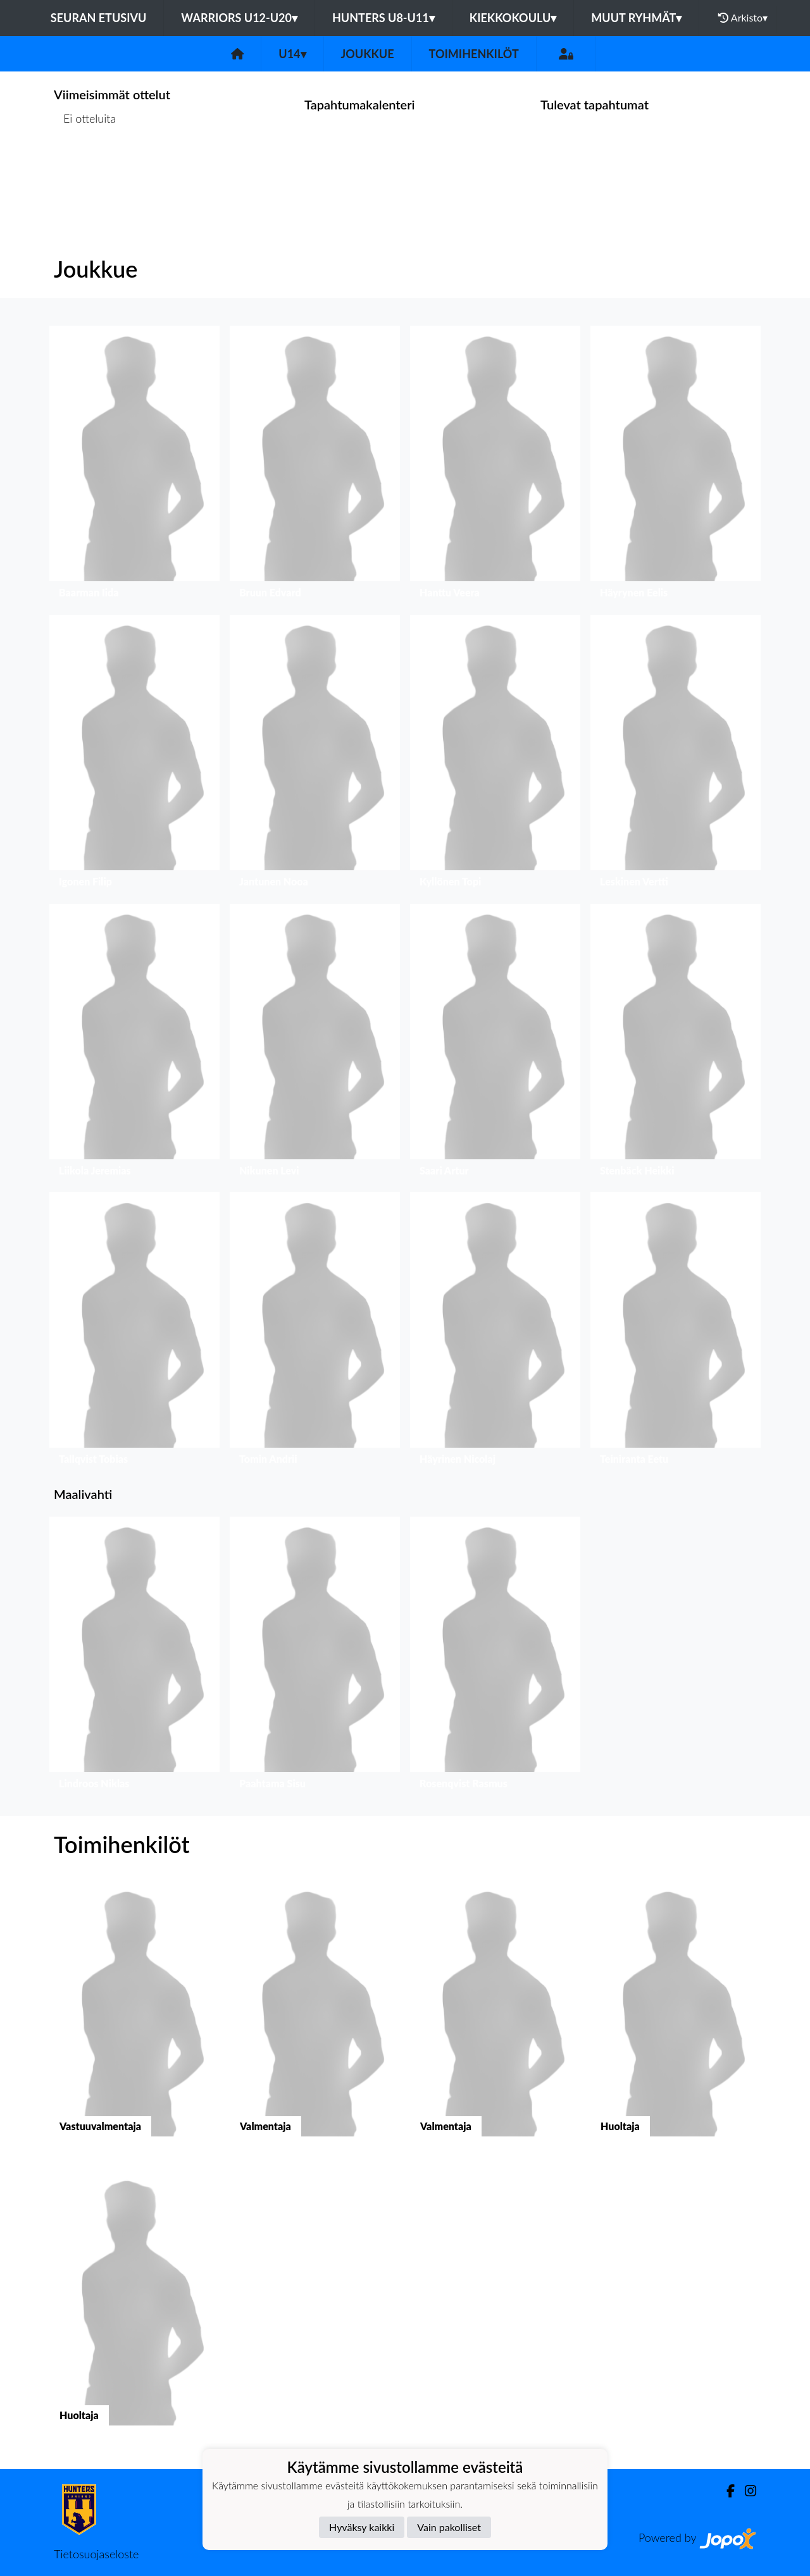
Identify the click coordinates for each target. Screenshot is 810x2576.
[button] (134, 465)
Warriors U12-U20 (239, 18)
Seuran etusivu (99, 18)
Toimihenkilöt (474, 54)
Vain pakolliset (449, 2527)
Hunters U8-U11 (383, 18)
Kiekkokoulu (513, 18)
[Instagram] (745, 2491)
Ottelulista (85, 167)
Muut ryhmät (636, 18)
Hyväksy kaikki (361, 2527)
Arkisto (743, 17)
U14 (292, 54)
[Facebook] (725, 2491)
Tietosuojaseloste (96, 2554)
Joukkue (367, 54)
